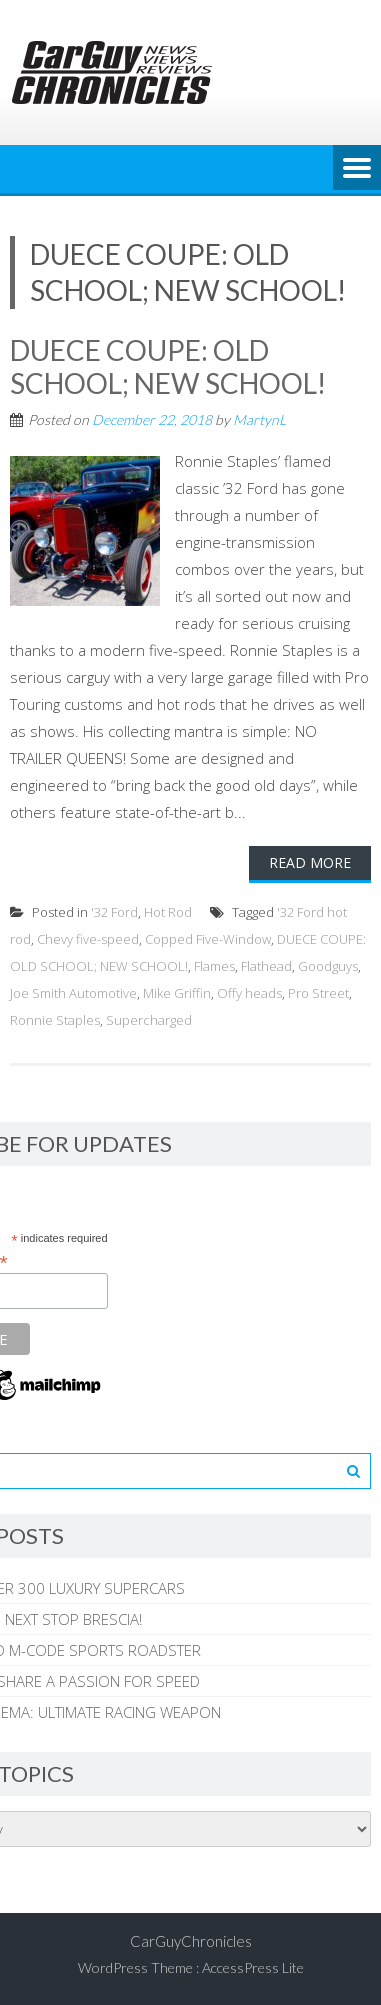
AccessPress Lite (253, 1967)
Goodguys (328, 966)
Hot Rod (168, 912)
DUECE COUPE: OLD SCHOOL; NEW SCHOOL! (168, 367)
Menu (357, 169)
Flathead (266, 966)
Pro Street (318, 993)
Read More (310, 862)
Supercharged (149, 1020)
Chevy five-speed (88, 939)
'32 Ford (114, 912)
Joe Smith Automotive (73, 993)
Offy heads (249, 993)
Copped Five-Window (208, 939)
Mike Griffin (177, 993)
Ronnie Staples (55, 1020)
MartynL (259, 419)
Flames (214, 966)
